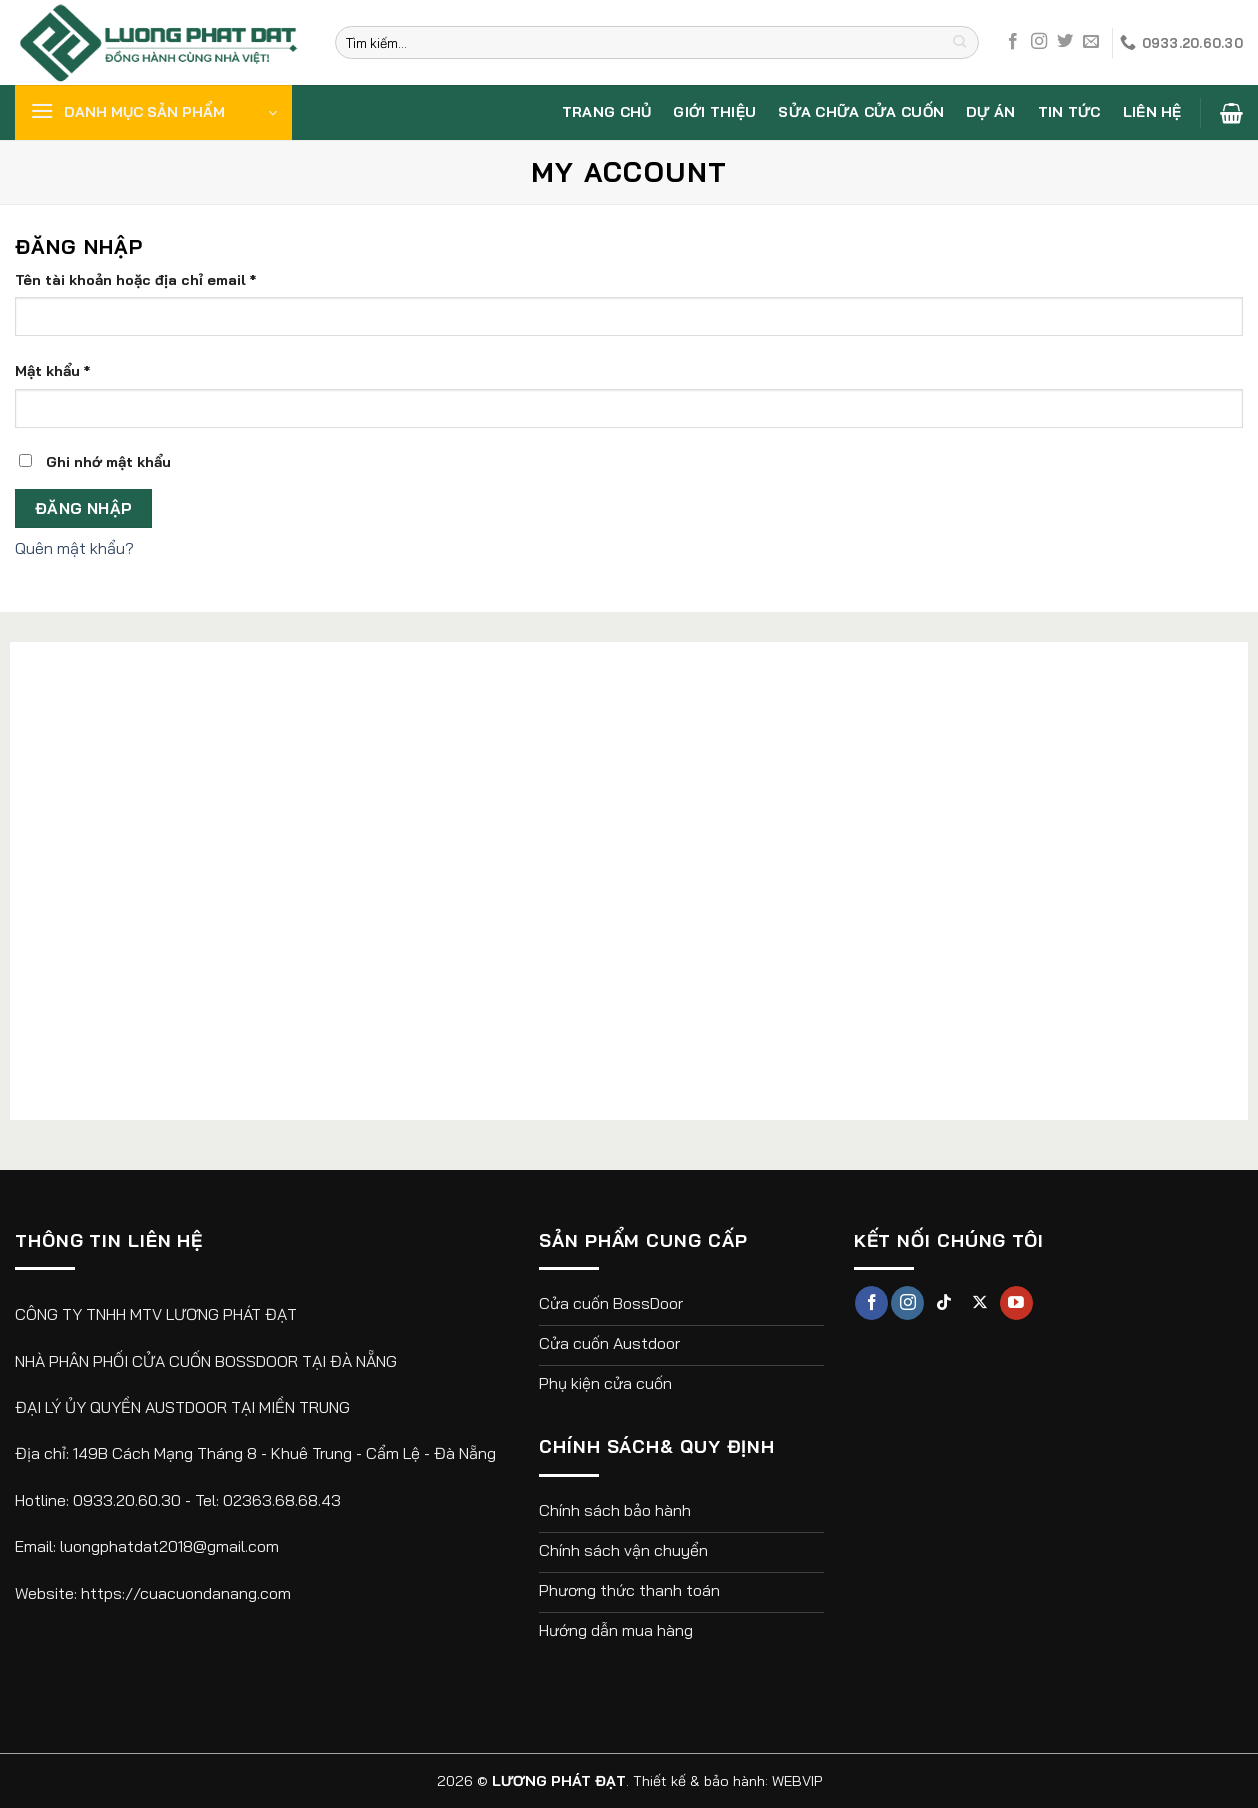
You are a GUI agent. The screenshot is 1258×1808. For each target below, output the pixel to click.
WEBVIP (797, 1781)
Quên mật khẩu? (74, 548)
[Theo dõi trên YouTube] (1016, 1303)
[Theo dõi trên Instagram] (1039, 42)
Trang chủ (607, 112)
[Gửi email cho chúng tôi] (1091, 42)
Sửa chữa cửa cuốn (861, 112)
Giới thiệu (714, 112)
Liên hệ (1152, 112)
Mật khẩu (52, 371)
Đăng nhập (84, 508)
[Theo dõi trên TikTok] (943, 1303)
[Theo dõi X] (980, 1303)
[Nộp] (959, 43)
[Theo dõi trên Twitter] (1065, 42)
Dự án (990, 112)
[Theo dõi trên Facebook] (1013, 42)
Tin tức (1069, 112)
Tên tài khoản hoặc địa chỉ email (135, 280)
